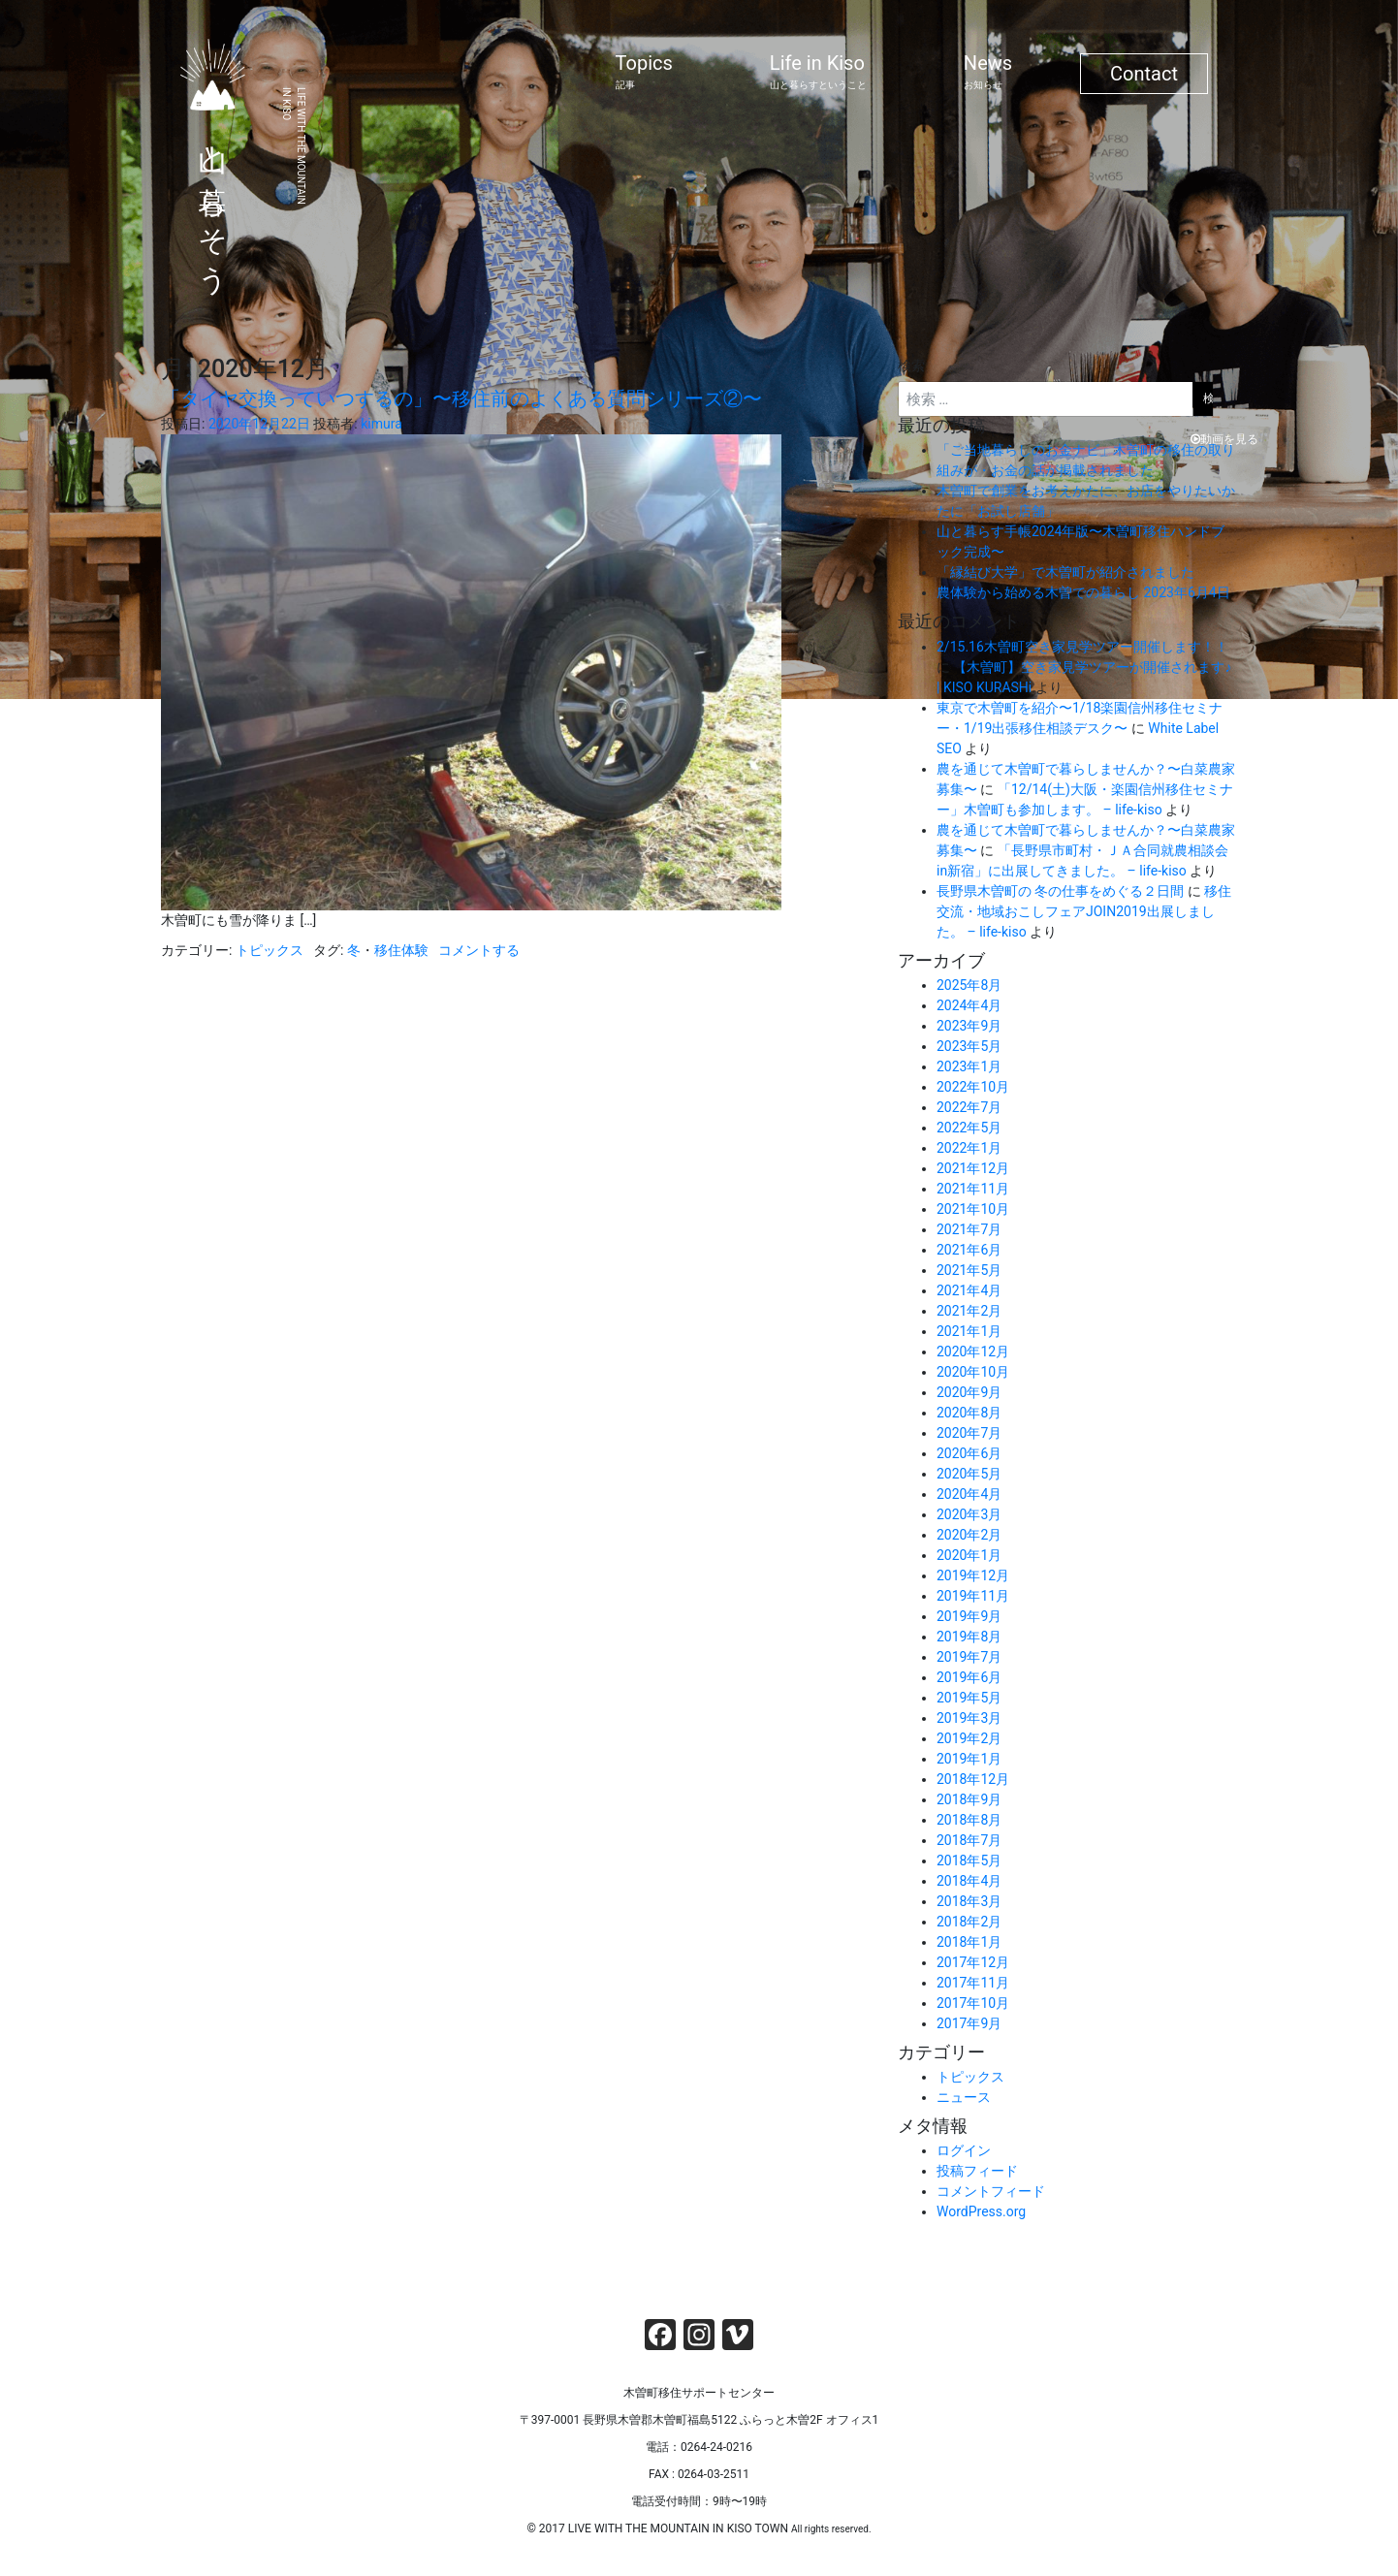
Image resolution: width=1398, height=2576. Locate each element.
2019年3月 (969, 1718)
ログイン (964, 2150)
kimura (381, 423)
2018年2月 (969, 1921)
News (988, 71)
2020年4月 (969, 1494)
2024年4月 (969, 1005)
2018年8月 (969, 1820)
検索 (911, 365)
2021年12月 (973, 1168)
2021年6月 (969, 1249)
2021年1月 (969, 1331)
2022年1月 (969, 1148)
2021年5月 (969, 1270)
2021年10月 (973, 1209)
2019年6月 (969, 1677)
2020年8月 (969, 1412)
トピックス (269, 950)
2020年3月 (969, 1514)
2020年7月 (969, 1433)
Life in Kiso (818, 71)
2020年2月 (969, 1534)
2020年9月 (969, 1392)
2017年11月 (973, 1982)
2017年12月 (973, 1962)
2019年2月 (969, 1738)
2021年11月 (973, 1188)
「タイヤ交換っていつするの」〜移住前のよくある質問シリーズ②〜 (461, 398)
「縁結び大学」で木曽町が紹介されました (1065, 572)
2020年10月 (973, 1372)
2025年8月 (969, 985)
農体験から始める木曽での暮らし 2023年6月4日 (1083, 592)
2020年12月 (973, 1351)
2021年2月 (969, 1311)
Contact (1144, 73)
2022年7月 (969, 1107)
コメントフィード (991, 2191)
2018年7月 (969, 1840)
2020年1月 (969, 1555)
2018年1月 (969, 1942)
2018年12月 (973, 1779)
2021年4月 (969, 1290)
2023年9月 (969, 1026)
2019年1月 (969, 1758)
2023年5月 (969, 1046)
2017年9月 (969, 2023)
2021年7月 (969, 1229)
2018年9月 (969, 1799)
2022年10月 (973, 1087)
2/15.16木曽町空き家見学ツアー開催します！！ (1082, 646)
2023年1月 (969, 1066)
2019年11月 (973, 1596)
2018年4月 (969, 1881)
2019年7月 (969, 1657)
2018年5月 (969, 1860)
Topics (644, 71)
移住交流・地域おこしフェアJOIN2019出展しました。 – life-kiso (1084, 911)
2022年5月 (969, 1127)
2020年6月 (969, 1453)
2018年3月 (969, 1901)
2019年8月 (969, 1636)
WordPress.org (981, 2211)
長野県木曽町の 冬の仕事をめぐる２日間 (1060, 891)
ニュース (964, 2097)
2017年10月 (973, 2003)
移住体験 (401, 950)
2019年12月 (973, 1575)
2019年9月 (969, 1616)
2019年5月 (969, 1697)
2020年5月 (969, 1473)
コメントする (479, 950)
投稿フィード (977, 2170)
